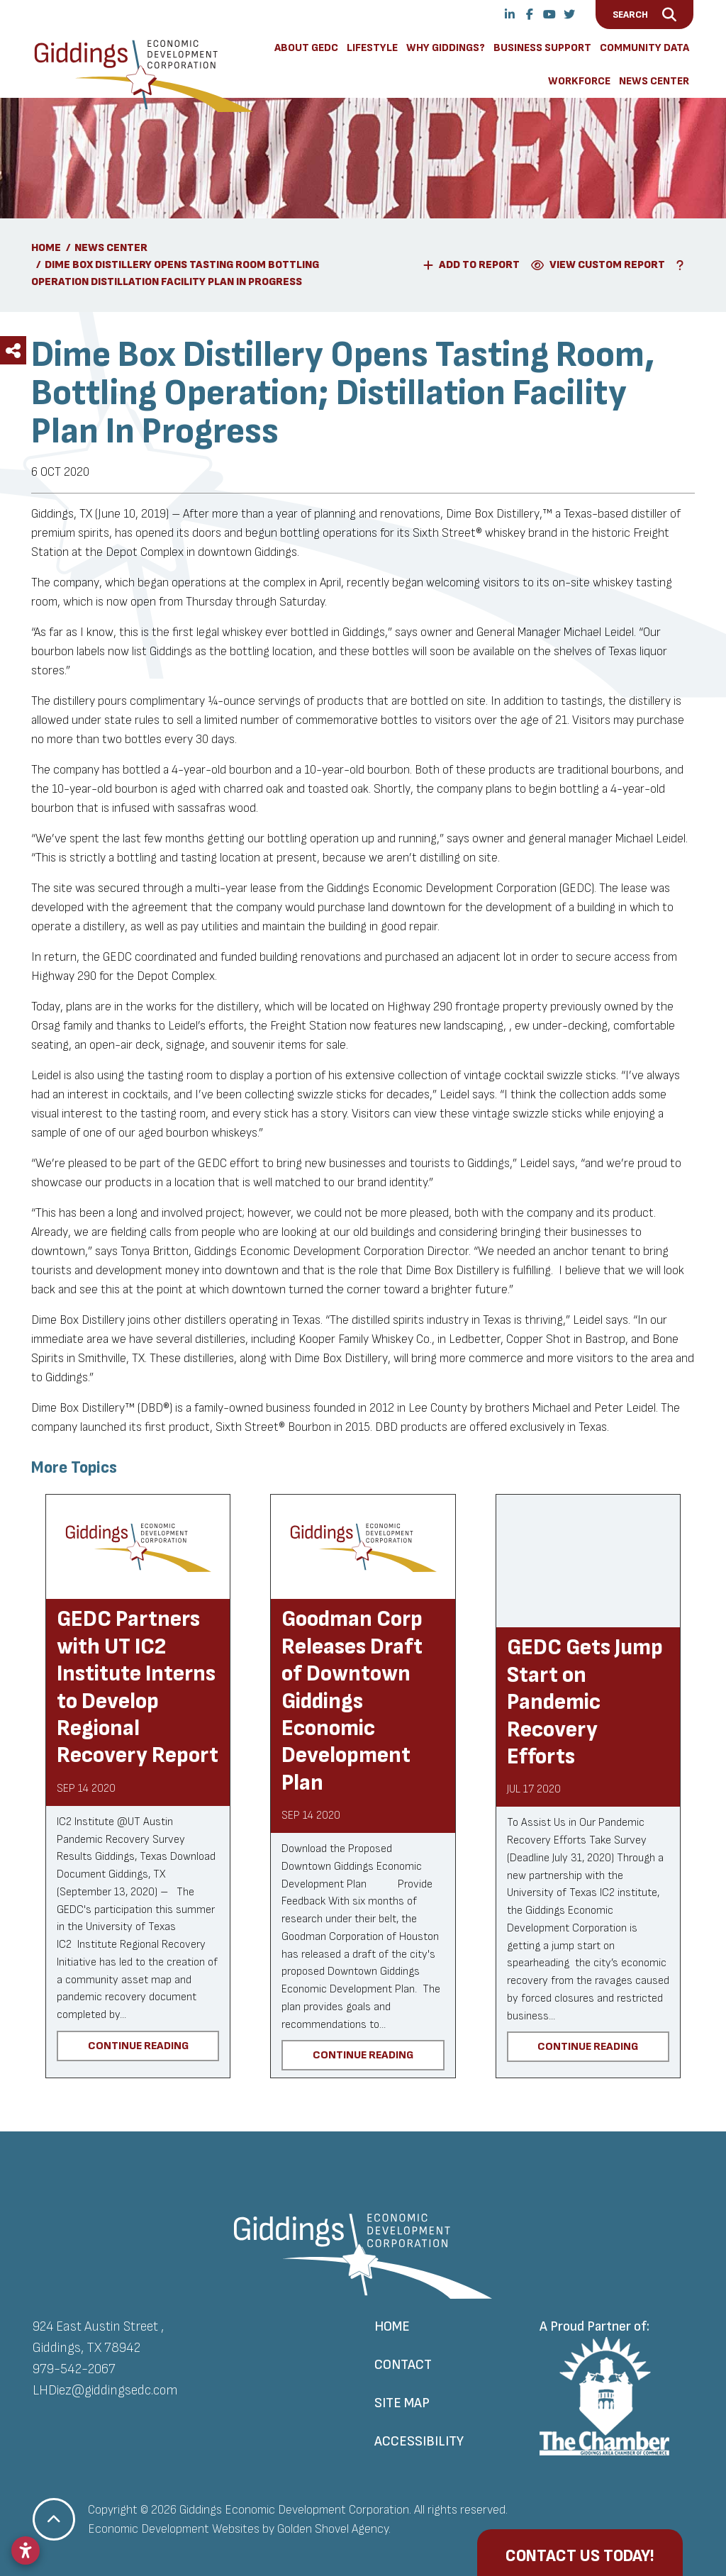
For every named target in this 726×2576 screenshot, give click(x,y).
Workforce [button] (579, 81)
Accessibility (419, 2441)
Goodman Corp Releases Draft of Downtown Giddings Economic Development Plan (352, 1700)
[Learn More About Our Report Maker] (682, 265)
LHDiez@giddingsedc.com (105, 2390)
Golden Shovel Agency (333, 2528)
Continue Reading (138, 2046)
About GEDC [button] (306, 48)
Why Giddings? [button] (445, 48)
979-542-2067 (74, 2368)
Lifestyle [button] (372, 48)
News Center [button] (654, 81)
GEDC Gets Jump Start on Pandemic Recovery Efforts (585, 1702)
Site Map (402, 2402)
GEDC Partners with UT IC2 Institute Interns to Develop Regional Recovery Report (137, 1687)
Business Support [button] (542, 48)
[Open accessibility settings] (25, 2550)
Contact (403, 2364)
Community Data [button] (644, 48)
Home (392, 2326)
